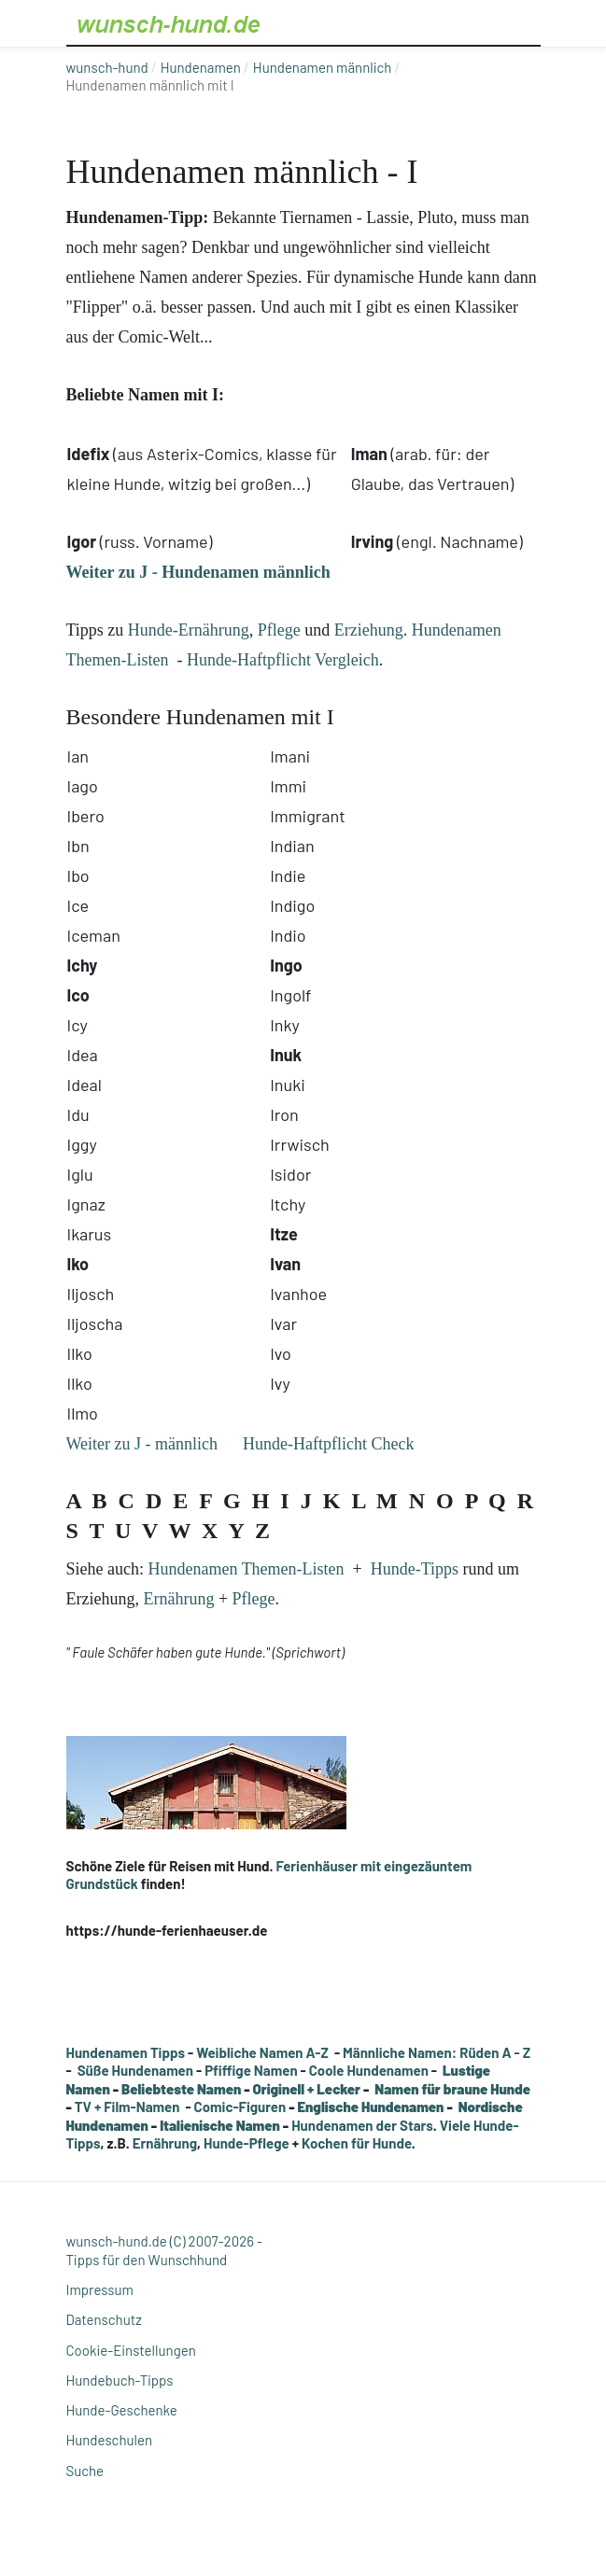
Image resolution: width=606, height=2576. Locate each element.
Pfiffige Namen (250, 2070)
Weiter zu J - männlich (142, 1444)
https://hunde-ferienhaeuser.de (167, 1930)
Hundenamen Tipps (126, 2052)
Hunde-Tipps (414, 1569)
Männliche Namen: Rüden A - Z (436, 2052)
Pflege (279, 630)
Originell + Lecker (306, 2088)
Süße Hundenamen (135, 2070)
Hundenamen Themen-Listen (246, 1569)
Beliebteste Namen (181, 2088)
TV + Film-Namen (127, 2106)
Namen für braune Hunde (452, 2088)
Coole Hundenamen (369, 2070)
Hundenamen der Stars (362, 2125)
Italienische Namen (220, 2125)
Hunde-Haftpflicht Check (328, 1444)
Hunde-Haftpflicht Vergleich (283, 660)
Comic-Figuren (240, 2106)
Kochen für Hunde (357, 2143)
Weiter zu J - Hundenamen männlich (198, 572)
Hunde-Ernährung (188, 630)
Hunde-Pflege (246, 2143)
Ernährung (178, 1598)
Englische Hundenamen (371, 2106)
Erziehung (368, 630)
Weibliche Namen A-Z (262, 2052)
